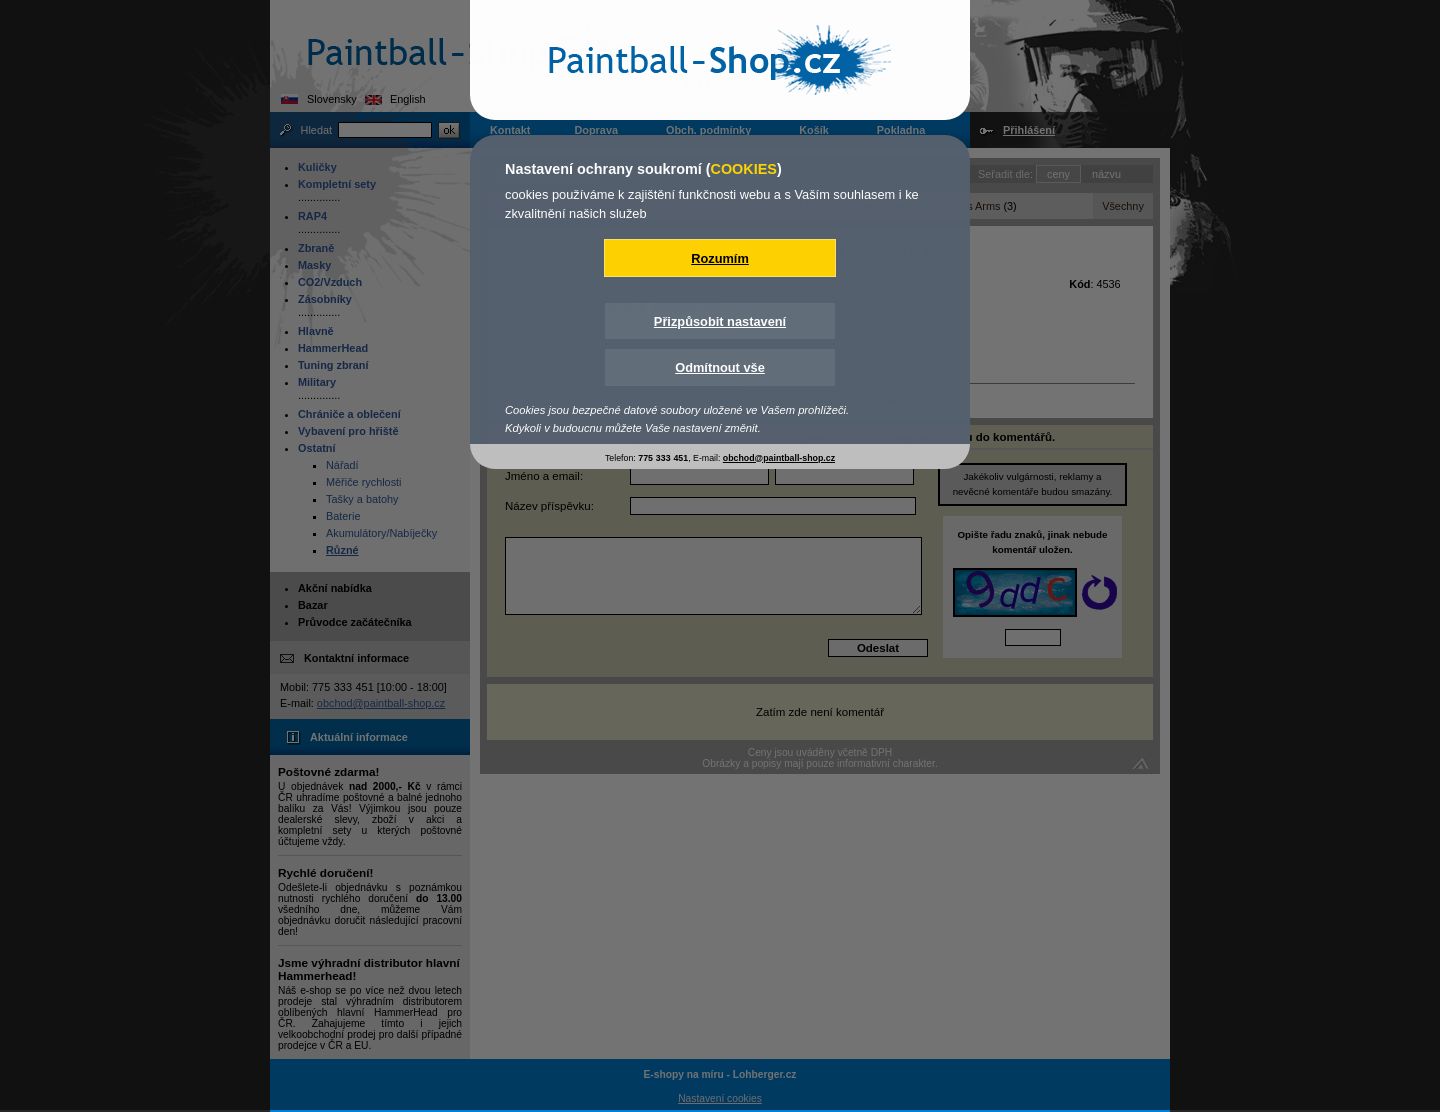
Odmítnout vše (720, 367)
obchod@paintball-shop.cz (779, 458)
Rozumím (720, 258)
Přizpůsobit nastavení (720, 321)
